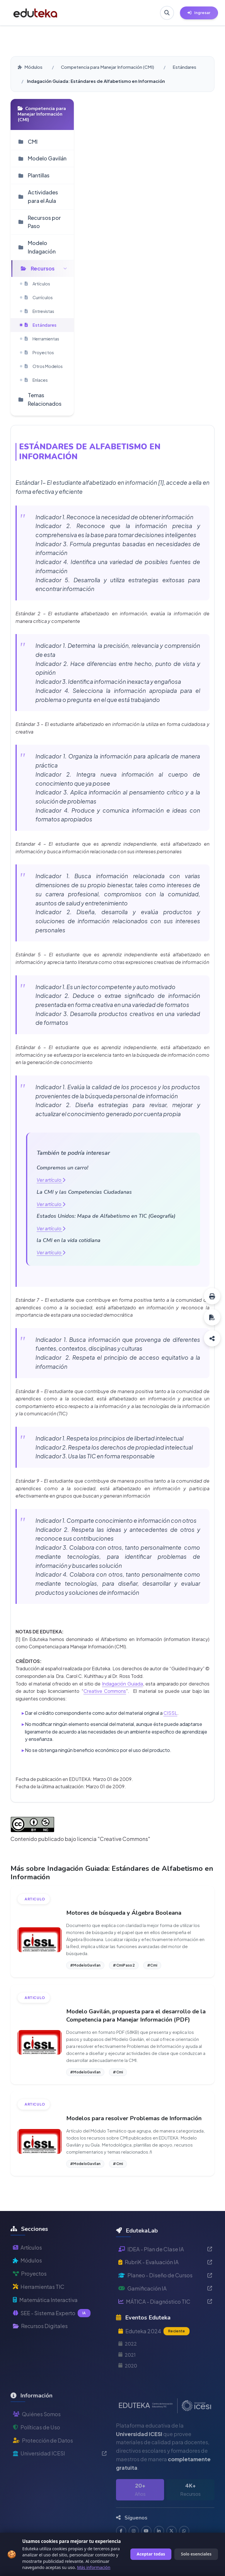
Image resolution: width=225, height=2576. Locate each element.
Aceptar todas (151, 2554)
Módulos (30, 67)
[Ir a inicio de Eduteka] (35, 13)
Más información (93, 2567)
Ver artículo (51, 1180)
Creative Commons (104, 1691)
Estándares (184, 67)
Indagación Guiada (122, 1684)
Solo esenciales (196, 2554)
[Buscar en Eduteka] (167, 13)
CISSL (170, 1713)
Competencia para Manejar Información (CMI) (107, 67)
